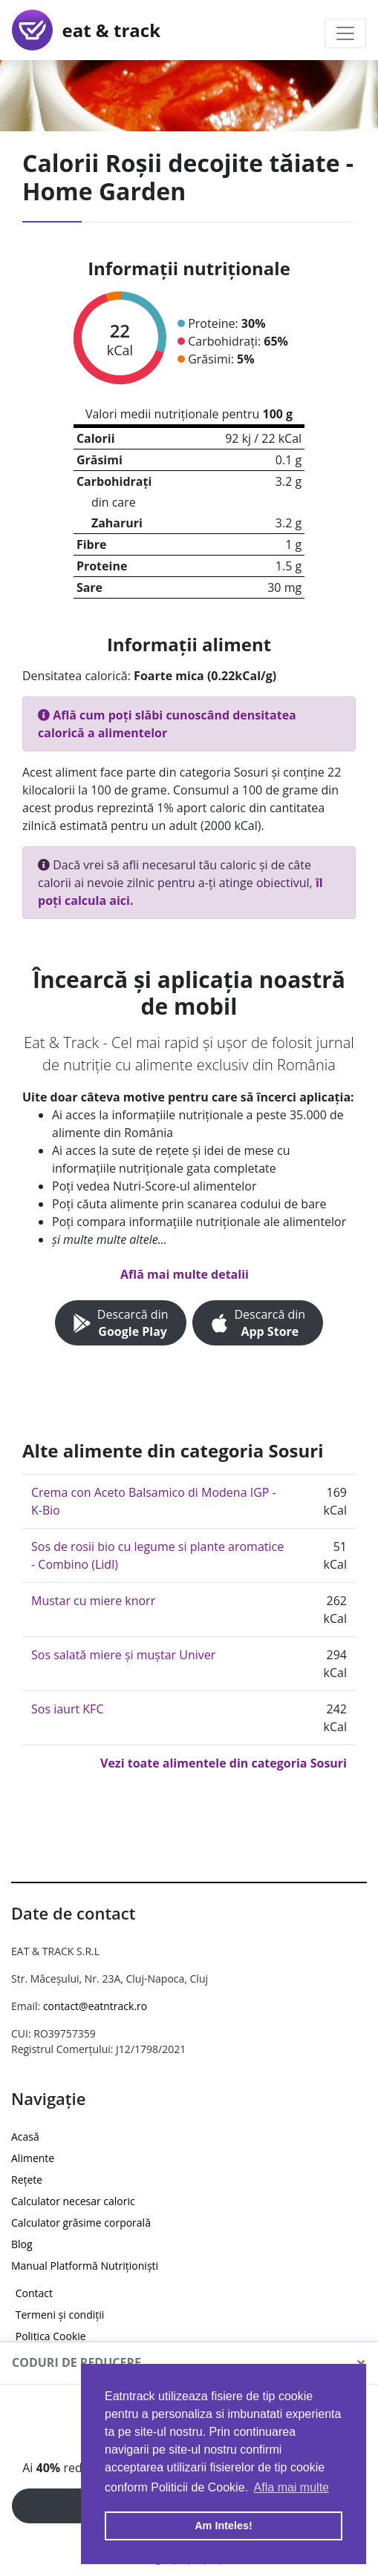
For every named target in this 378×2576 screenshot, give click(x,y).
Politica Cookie (51, 2336)
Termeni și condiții (60, 2314)
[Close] (361, 2363)
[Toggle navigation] (345, 33)
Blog (22, 2244)
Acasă (25, 2136)
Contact (34, 2293)
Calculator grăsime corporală (81, 2223)
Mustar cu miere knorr (93, 1600)
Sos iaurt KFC (67, 1709)
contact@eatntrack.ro (95, 2006)
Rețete (26, 2180)
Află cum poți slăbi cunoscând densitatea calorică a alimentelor (167, 724)
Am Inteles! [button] (223, 2525)
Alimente (32, 2158)
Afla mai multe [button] (291, 2487)
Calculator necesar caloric (73, 2201)
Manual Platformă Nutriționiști (84, 2266)
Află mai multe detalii (184, 1274)
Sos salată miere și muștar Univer (123, 1655)
